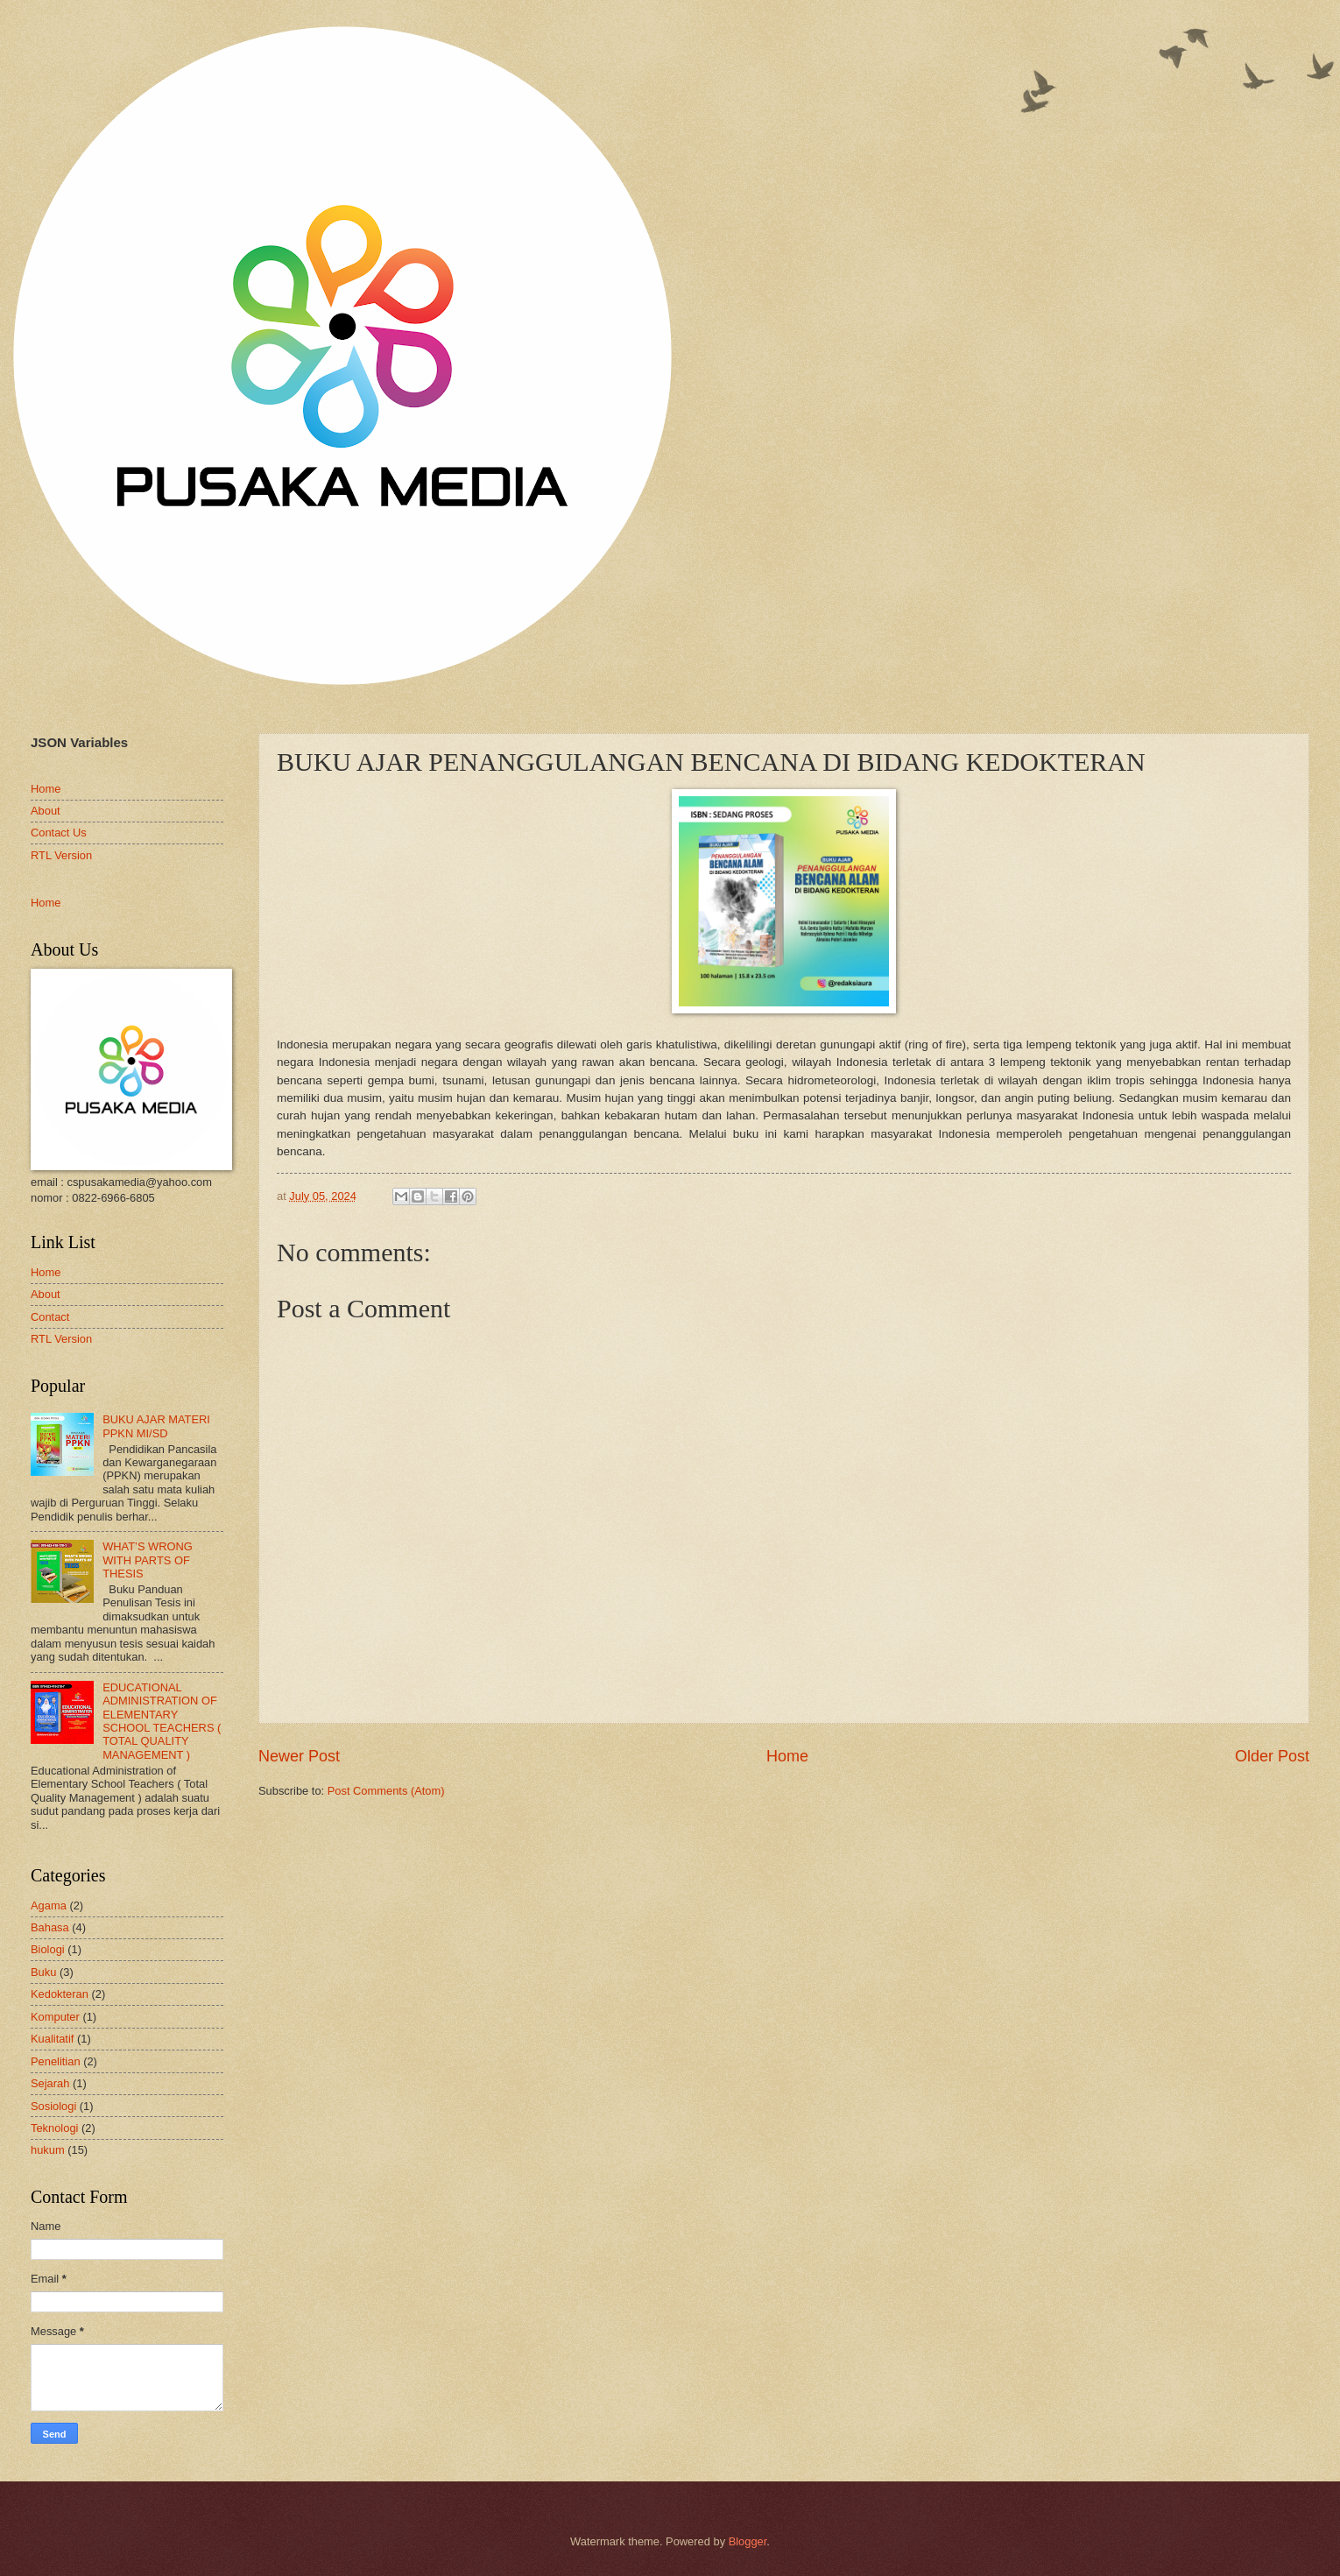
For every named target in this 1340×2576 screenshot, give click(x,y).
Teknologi (54, 2128)
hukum (48, 2149)
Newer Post (299, 1756)
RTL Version (61, 855)
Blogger (748, 2541)
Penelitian (56, 2061)
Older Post (1272, 1756)
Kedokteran (59, 1994)
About (45, 810)
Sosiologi (53, 2106)
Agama (49, 1905)
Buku (43, 1972)
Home (787, 1756)
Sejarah (50, 2083)
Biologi (48, 1949)
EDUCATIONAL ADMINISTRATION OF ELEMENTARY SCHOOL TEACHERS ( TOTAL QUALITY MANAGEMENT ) (161, 1721)
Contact (50, 1316)
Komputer (55, 2016)
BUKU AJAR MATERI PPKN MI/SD (156, 1426)
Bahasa (50, 1927)
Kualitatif (52, 2038)
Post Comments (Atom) (386, 1790)
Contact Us (59, 832)
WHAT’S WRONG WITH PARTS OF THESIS (147, 1560)
